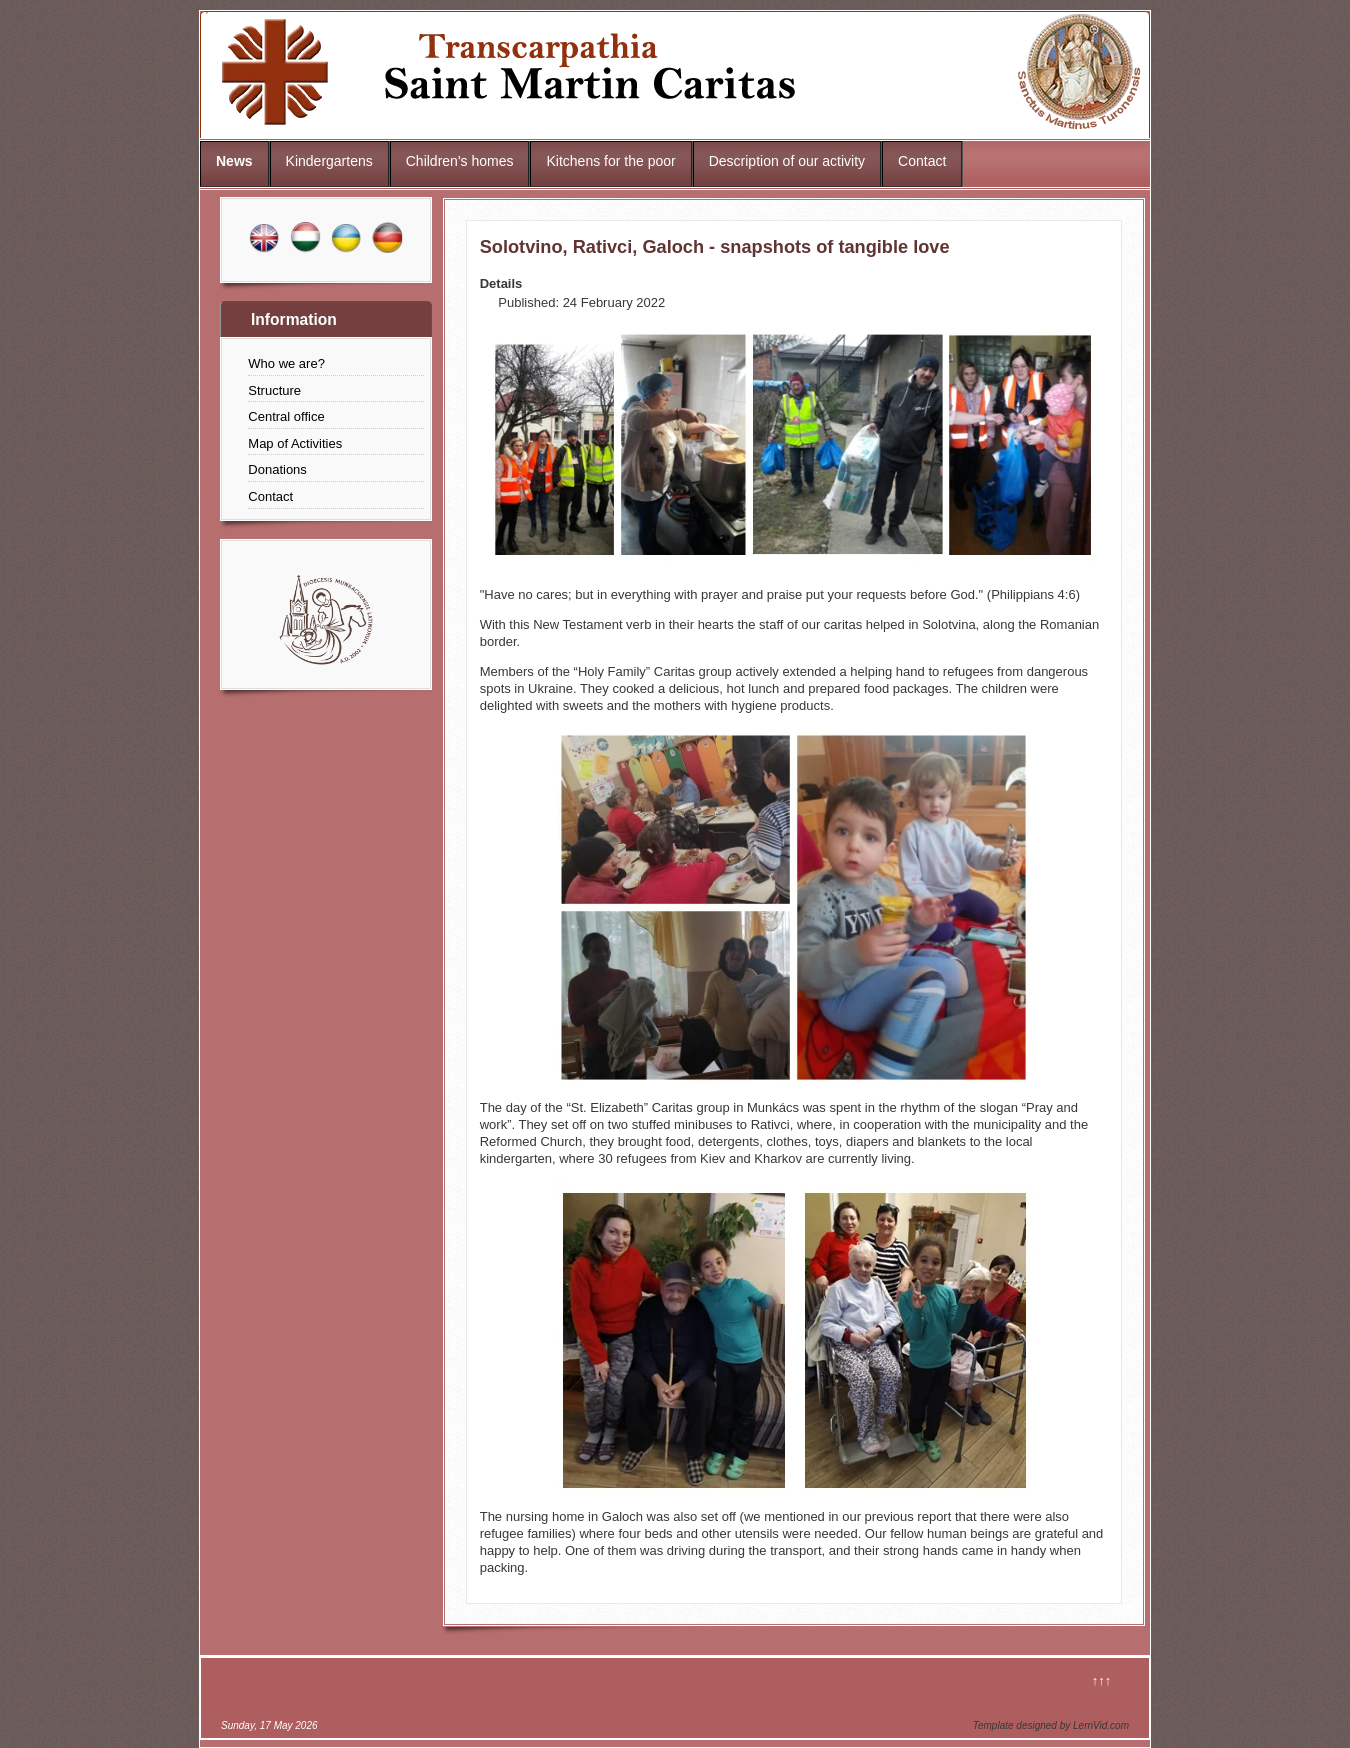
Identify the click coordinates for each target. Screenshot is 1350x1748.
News (234, 161)
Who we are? (286, 363)
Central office (286, 416)
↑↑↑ (1102, 1680)
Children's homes (460, 161)
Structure (274, 390)
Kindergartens (329, 161)
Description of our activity (787, 161)
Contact (922, 161)
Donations (277, 469)
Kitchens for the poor (610, 161)
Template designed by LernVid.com (1051, 1725)
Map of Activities (295, 443)
